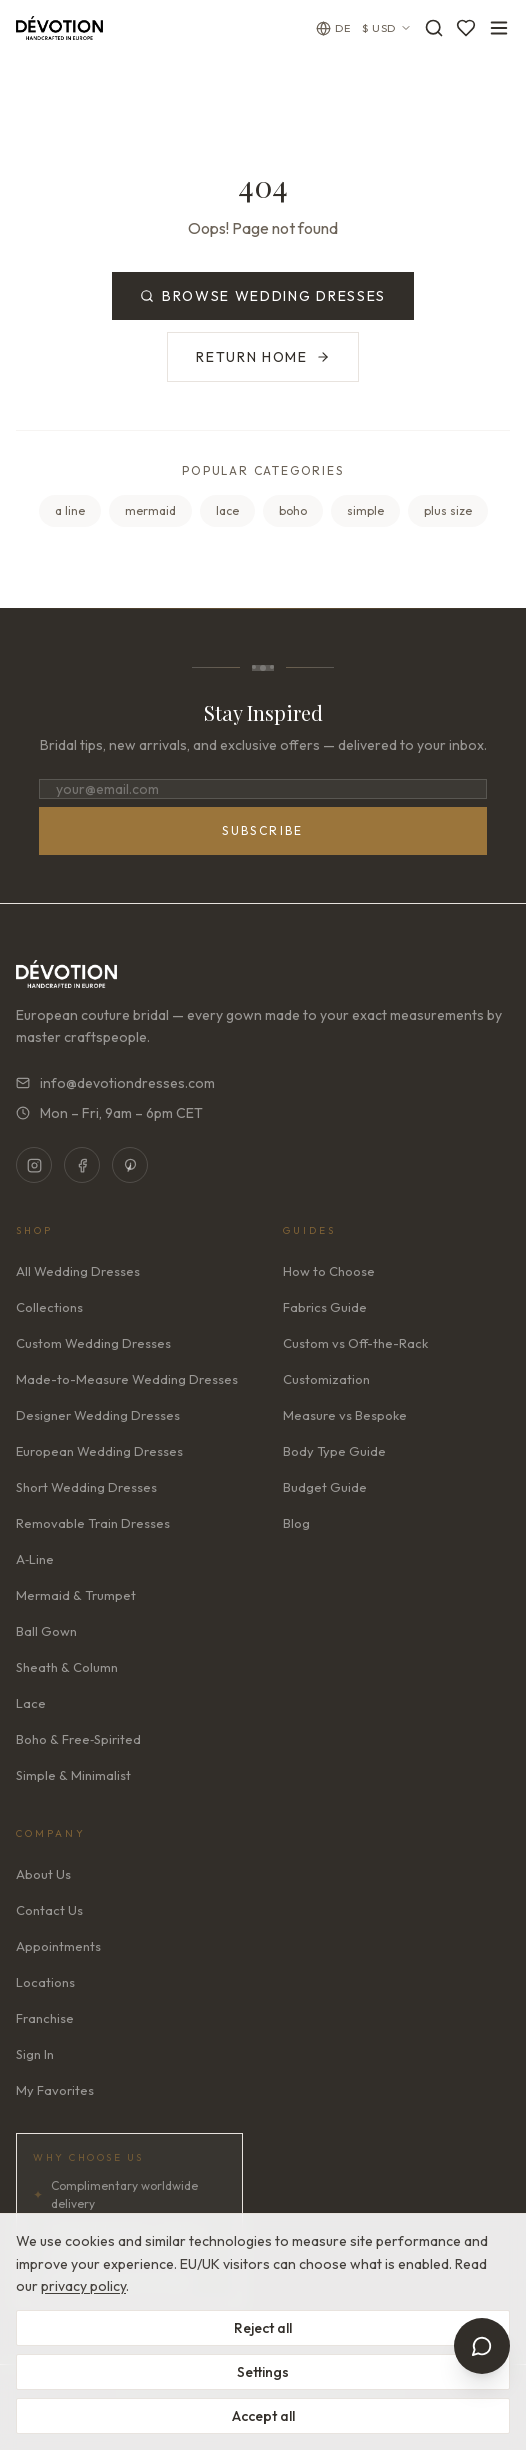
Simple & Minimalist (73, 1775)
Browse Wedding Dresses (263, 296)
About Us (43, 1874)
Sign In (35, 2054)
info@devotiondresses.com (115, 1083)
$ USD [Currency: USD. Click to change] (387, 28)
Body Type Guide (334, 1451)
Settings (263, 2372)
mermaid (150, 510)
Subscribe (263, 830)
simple (365, 510)
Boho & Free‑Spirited (78, 1739)
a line (70, 510)
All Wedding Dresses (78, 1271)
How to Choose (329, 1271)
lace (227, 510)
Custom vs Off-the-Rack (355, 1343)
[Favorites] (466, 28)
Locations (45, 1982)
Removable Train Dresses (93, 1523)
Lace (31, 1703)
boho (293, 510)
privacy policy (83, 2286)
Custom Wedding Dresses (93, 1343)
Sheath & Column (67, 1667)
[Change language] (333, 28)
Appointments (58, 1946)
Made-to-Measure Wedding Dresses (127, 1379)
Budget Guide (325, 1487)
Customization (326, 1379)
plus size (448, 510)
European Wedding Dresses (99, 1451)
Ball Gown (46, 1631)
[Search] (434, 28)
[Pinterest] (130, 1165)
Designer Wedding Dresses (98, 1415)
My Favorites (55, 2090)
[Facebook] (82, 1165)
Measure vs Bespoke (345, 1415)
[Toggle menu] (499, 28)
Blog (296, 1523)
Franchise (45, 2018)
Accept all (263, 2416)
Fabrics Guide (325, 1307)
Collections (49, 1307)
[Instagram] (34, 1165)
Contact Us (49, 1910)
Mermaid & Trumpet (76, 1595)
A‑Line (35, 1559)
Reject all (263, 2328)
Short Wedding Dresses (86, 1487)
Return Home (262, 357)
